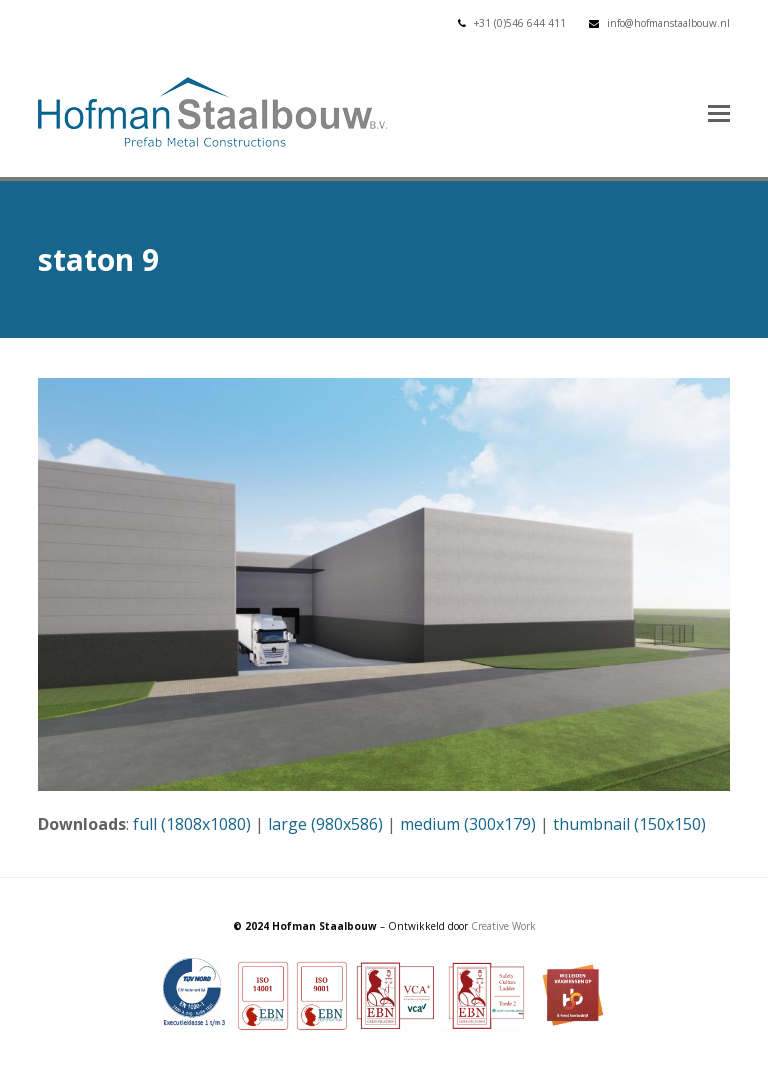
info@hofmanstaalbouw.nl (668, 23)
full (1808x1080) (192, 824)
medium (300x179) (468, 824)
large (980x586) (325, 824)
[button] (719, 112)
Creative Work (503, 926)
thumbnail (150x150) (629, 824)
